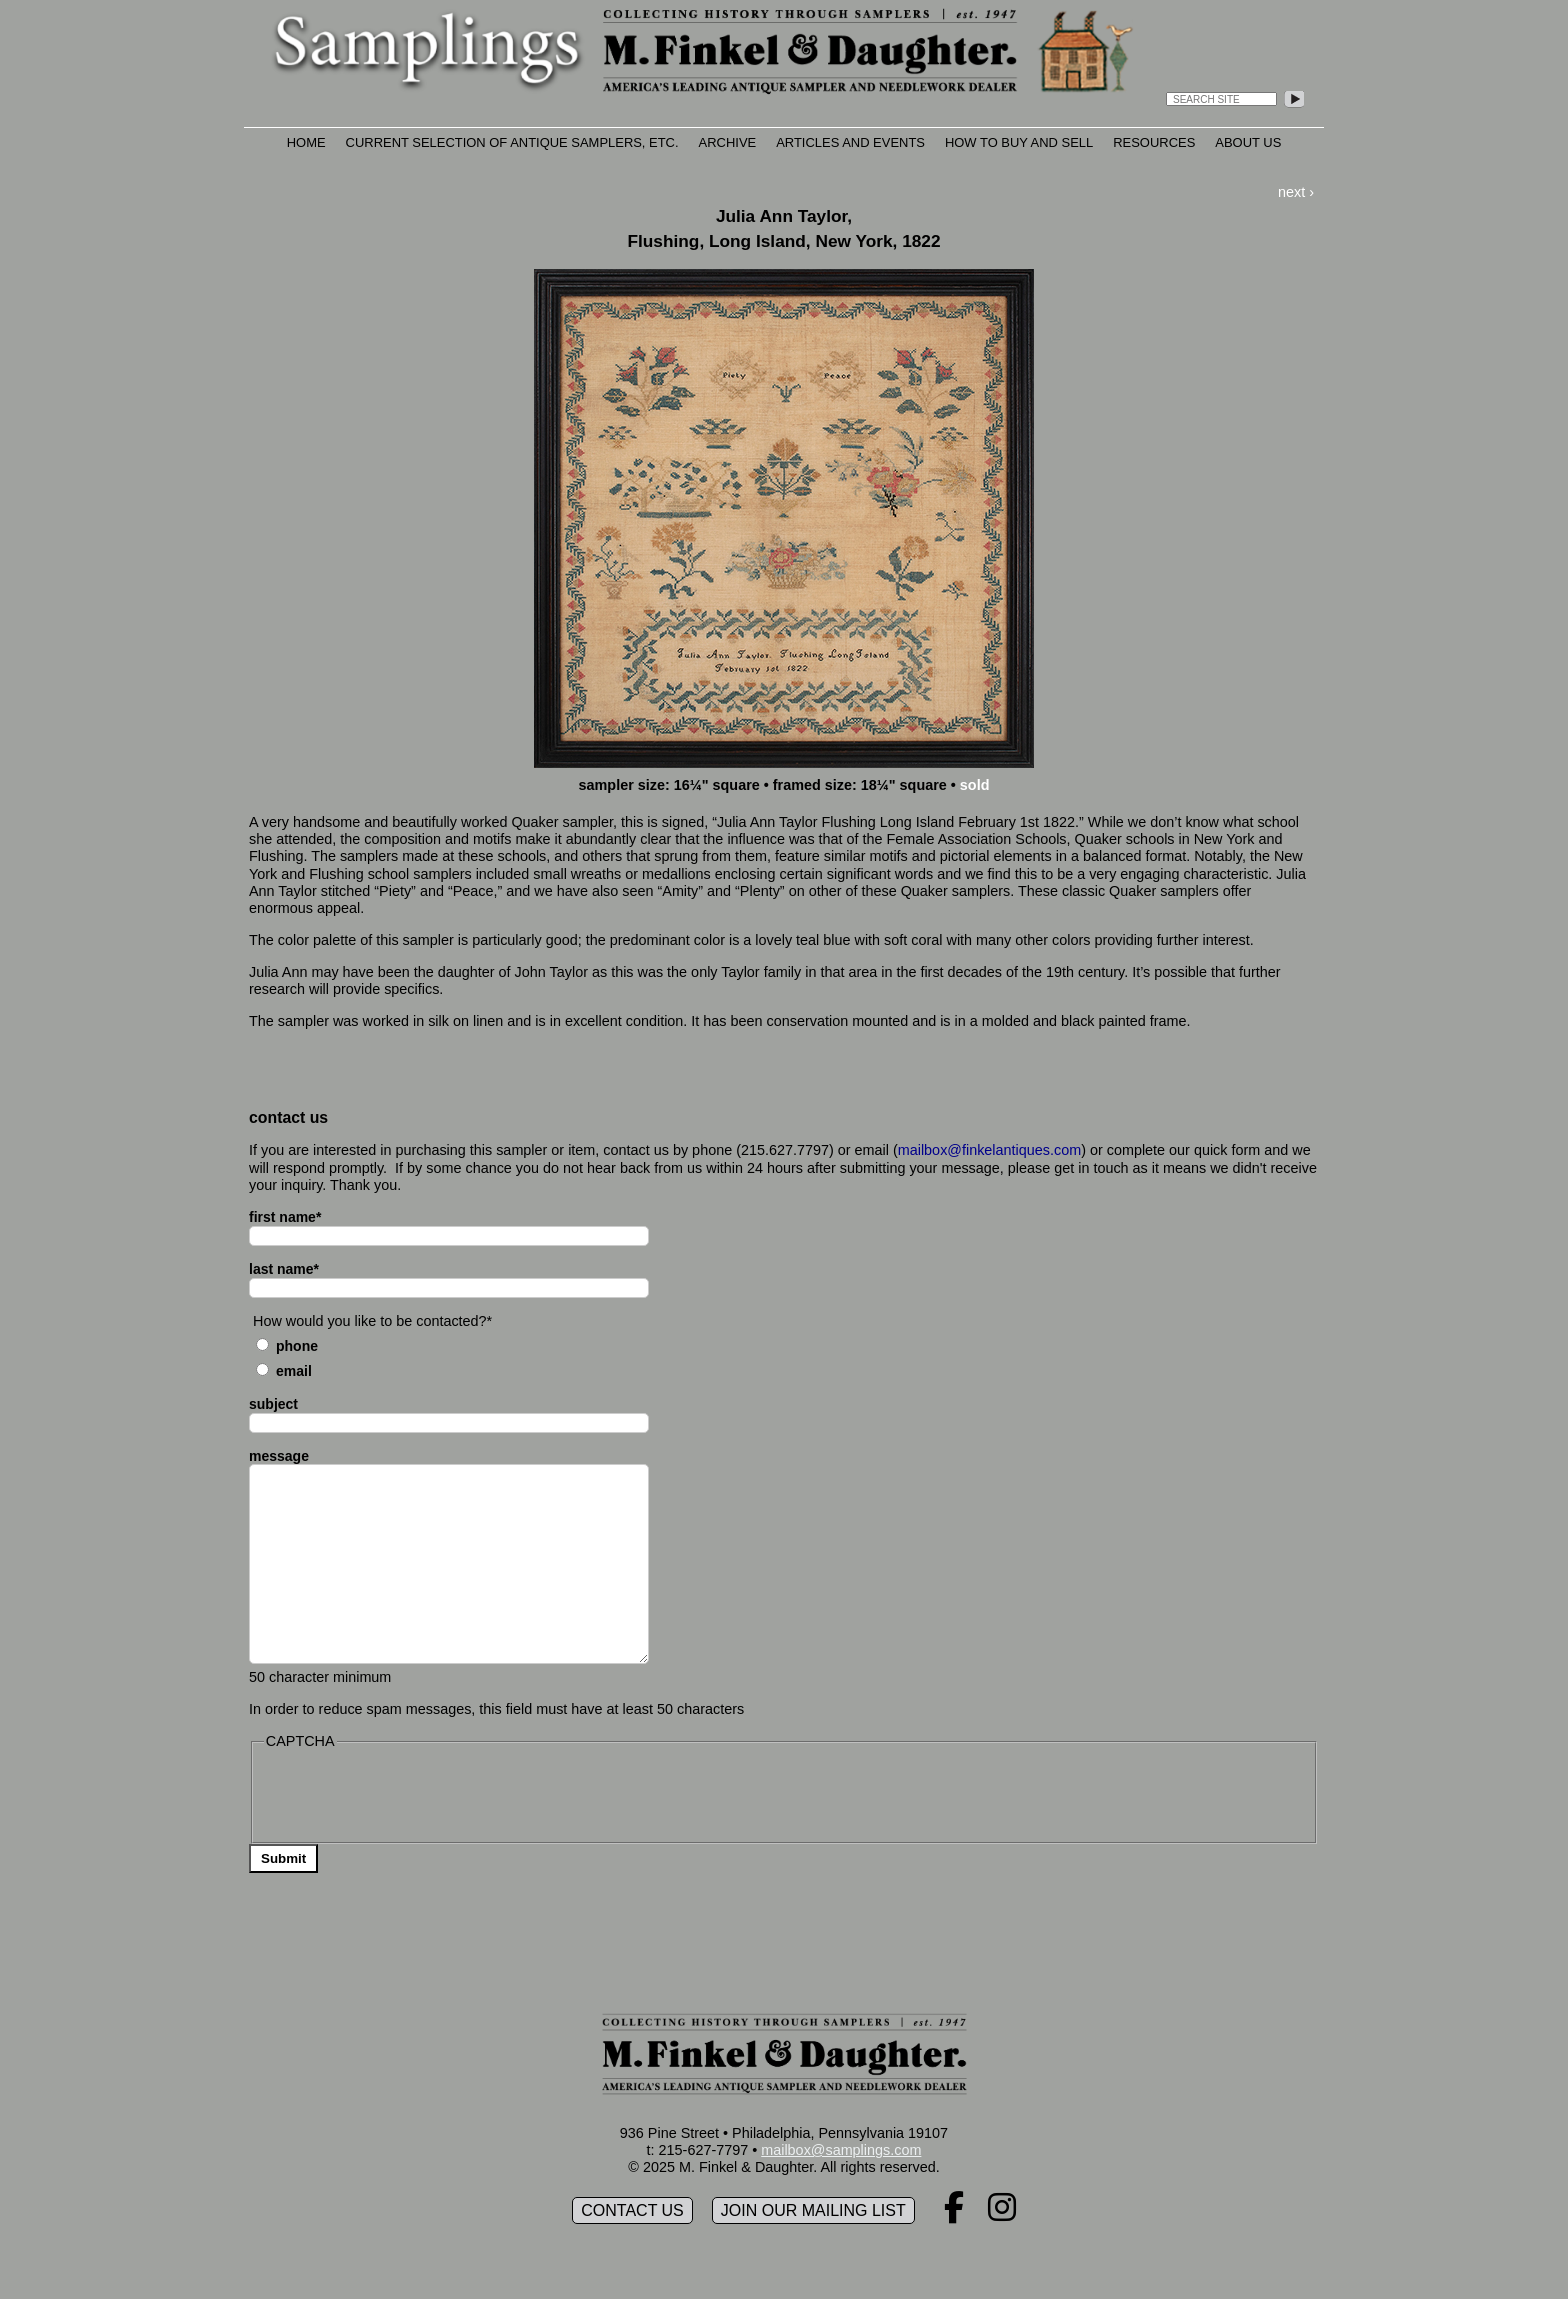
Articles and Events (850, 142)
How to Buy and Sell (1019, 142)
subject (273, 1404)
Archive (728, 142)
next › (1296, 192)
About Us (1248, 142)
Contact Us (632, 2210)
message (279, 1456)
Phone (297, 1346)
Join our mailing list (813, 2210)
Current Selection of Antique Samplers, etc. (512, 142)
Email (294, 1371)
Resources (1154, 142)
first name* (285, 1217)
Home (306, 142)
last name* (284, 1269)
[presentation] (416, 1794)
